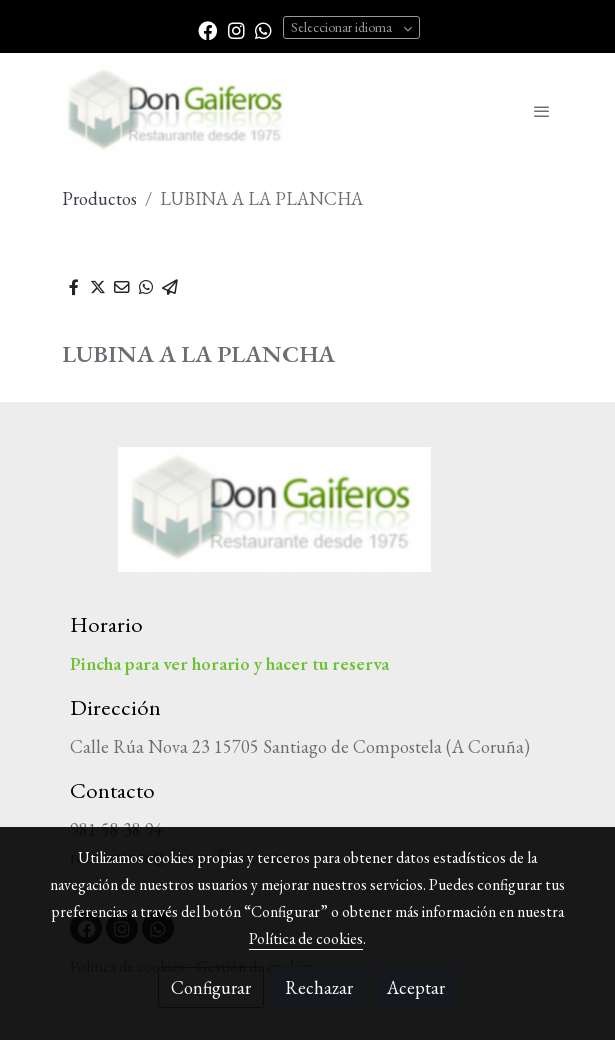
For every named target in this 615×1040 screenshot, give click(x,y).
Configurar (211, 987)
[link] (178, 111)
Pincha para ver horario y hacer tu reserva (229, 663)
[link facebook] (207, 29)
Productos (99, 198)
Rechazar (319, 987)
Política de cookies (306, 938)
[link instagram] (236, 29)
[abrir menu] (542, 111)
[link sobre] (308, 521)
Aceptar (416, 987)
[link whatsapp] (263, 29)
